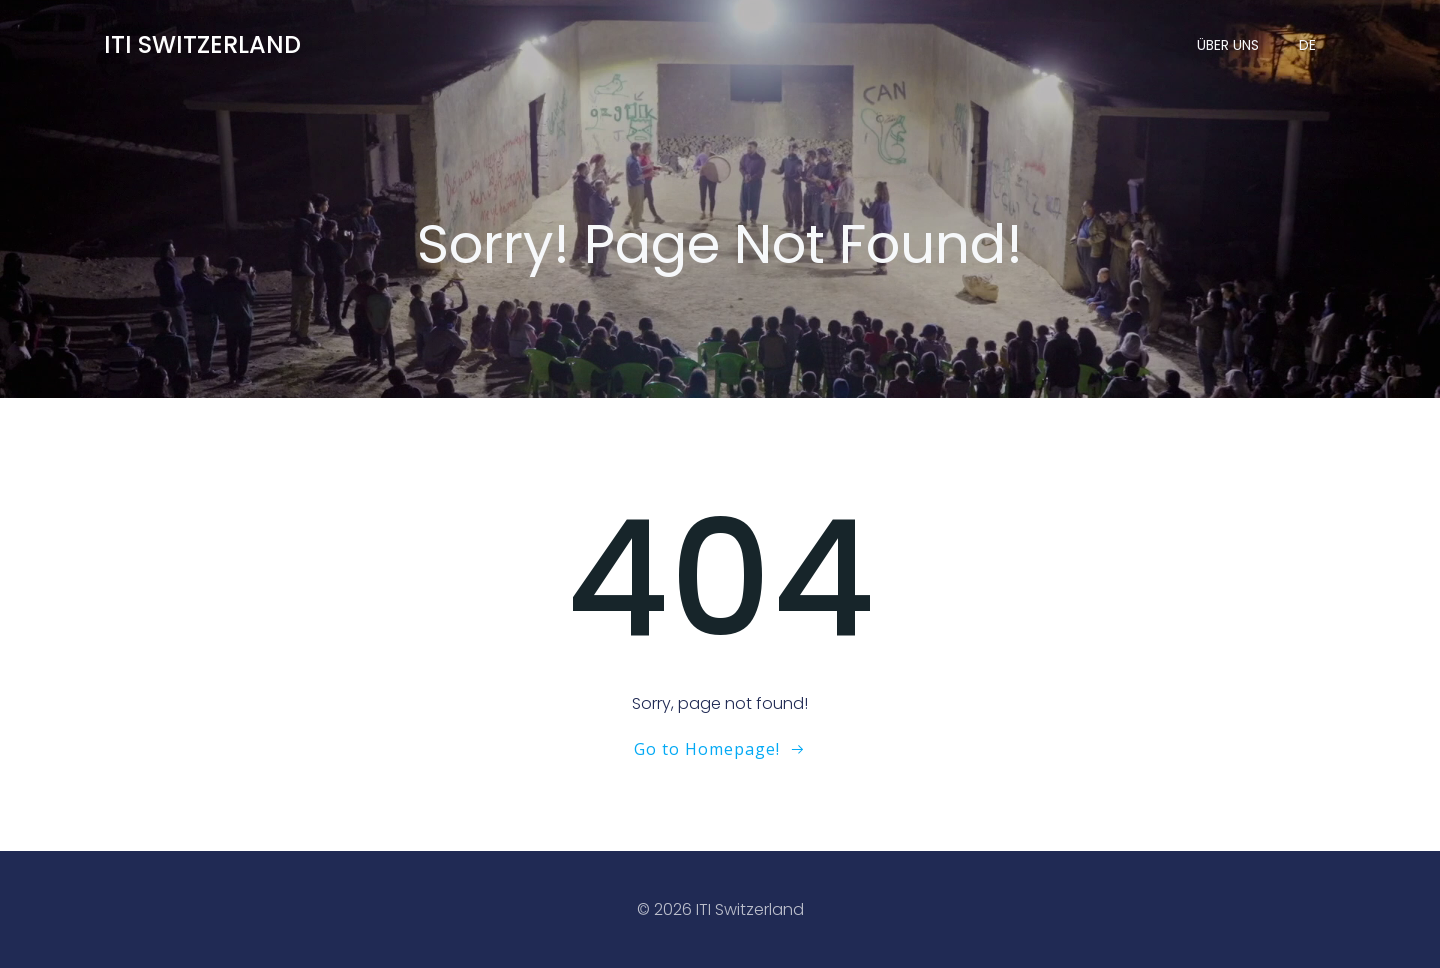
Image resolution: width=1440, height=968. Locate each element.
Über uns (1228, 45)
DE (1307, 45)
